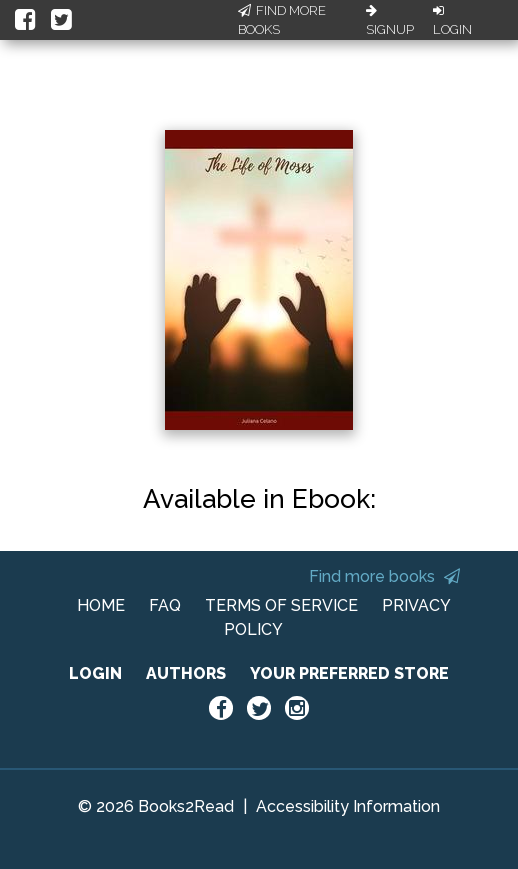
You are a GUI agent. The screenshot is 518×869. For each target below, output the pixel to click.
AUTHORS (186, 673)
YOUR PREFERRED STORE (349, 673)
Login (452, 21)
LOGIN (95, 673)
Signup (390, 21)
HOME (101, 605)
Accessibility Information (348, 806)
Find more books (384, 576)
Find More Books (282, 20)
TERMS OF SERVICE (281, 605)
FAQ (165, 605)
